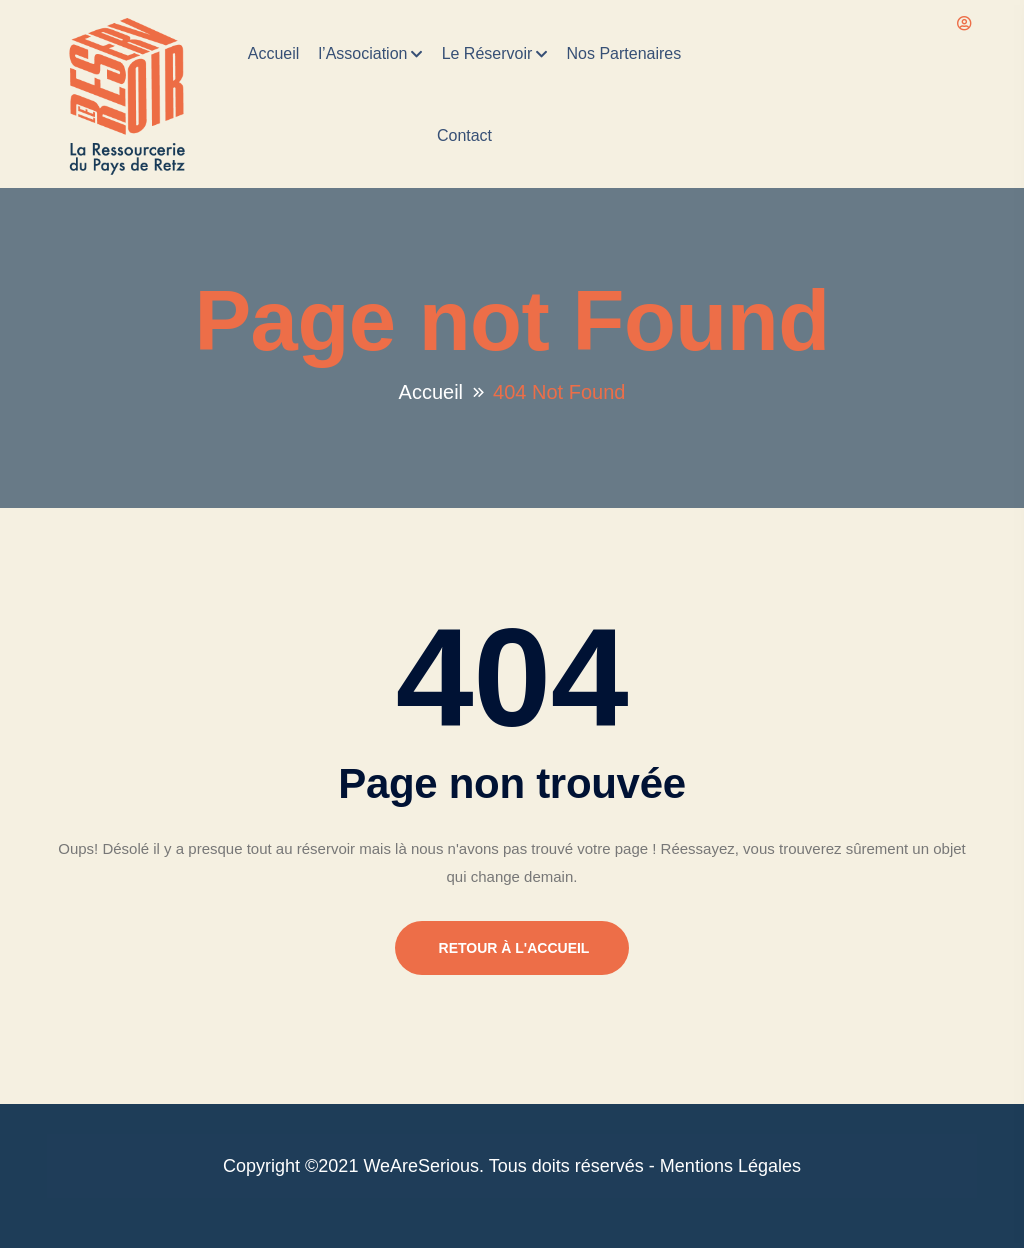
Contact (464, 135)
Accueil (274, 53)
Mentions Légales (730, 1166)
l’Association (363, 53)
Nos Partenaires (624, 53)
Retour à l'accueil (529, 948)
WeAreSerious (421, 1166)
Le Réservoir (487, 53)
